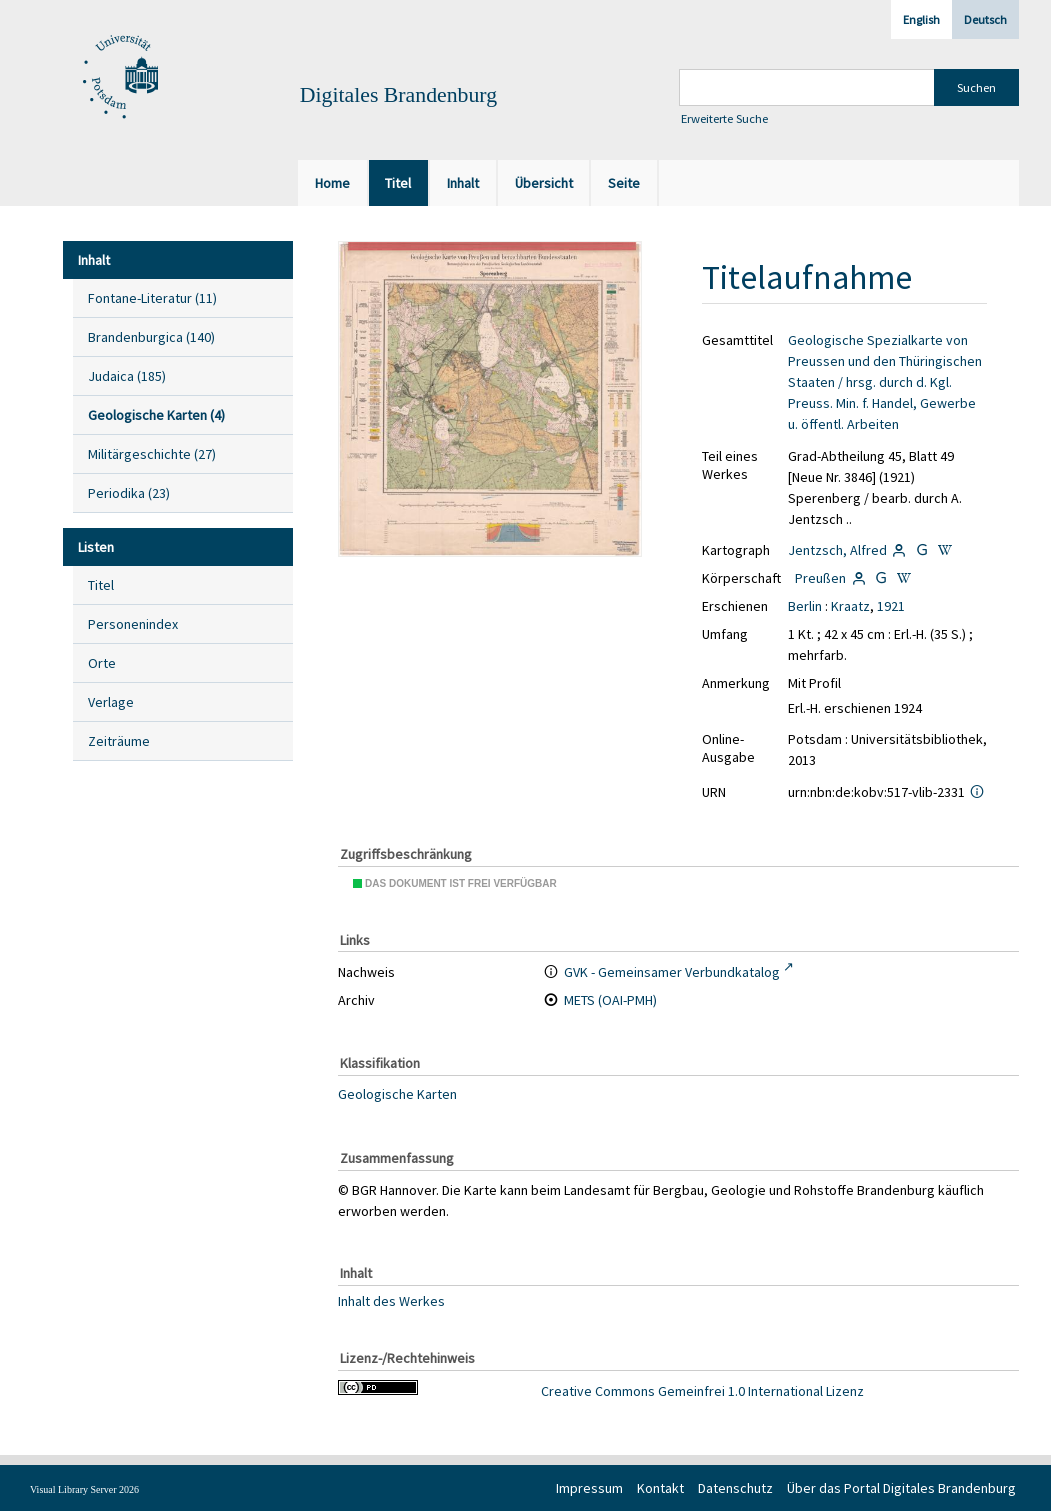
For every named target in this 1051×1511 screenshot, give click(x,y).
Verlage (111, 702)
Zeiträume (119, 741)
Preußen (820, 578)
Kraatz (850, 606)
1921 (891, 606)
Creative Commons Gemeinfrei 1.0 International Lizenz (702, 1391)
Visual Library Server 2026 (84, 1489)
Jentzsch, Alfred (837, 550)
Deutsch (985, 19)
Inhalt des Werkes (391, 1301)
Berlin (805, 606)
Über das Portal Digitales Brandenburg (901, 1488)
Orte (102, 663)
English (921, 19)
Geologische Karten (397, 1094)
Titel (101, 585)
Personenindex (133, 624)
